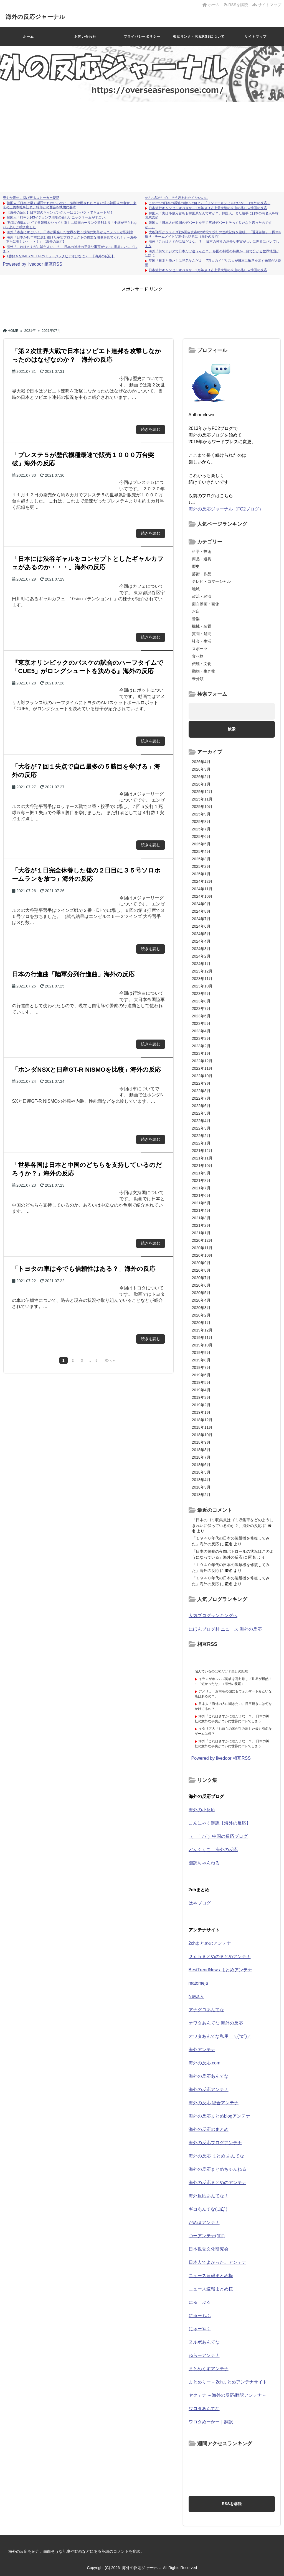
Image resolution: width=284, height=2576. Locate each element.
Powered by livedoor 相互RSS (32, 264)
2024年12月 (202, 881)
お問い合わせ (85, 37)
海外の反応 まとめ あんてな (216, 2156)
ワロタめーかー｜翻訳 (211, 2422)
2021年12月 (202, 1150)
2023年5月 (201, 1023)
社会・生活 (201, 641)
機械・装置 (201, 626)
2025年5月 (201, 844)
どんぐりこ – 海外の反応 (213, 1849)
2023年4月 (201, 1031)
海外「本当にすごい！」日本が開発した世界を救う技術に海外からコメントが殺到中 (70, 232)
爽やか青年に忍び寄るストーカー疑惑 (31, 198)
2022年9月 (201, 1083)
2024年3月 (201, 948)
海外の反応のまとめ (209, 2129)
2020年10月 (202, 1255)
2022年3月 (201, 1128)
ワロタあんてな (204, 2408)
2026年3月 (201, 769)
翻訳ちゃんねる (204, 1863)
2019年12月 (202, 1330)
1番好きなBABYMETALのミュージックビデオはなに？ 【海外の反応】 (61, 256)
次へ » (110, 1361)
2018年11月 (202, 1427)
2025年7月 (201, 829)
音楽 (196, 619)
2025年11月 (202, 799)
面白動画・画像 (205, 604)
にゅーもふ (200, 2315)
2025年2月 (201, 866)
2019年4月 (201, 1390)
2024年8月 (201, 911)
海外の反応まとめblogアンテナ (219, 2116)
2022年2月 (201, 1135)
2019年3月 (201, 1397)
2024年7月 (201, 919)
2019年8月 (201, 1360)
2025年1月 (201, 874)
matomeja (198, 1983)
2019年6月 (201, 1375)
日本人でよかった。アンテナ (217, 2262)
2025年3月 (201, 859)
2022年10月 (202, 1076)
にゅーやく (200, 2328)
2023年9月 (201, 993)
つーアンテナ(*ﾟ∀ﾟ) (207, 2235)
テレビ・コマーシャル (211, 581)
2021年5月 (201, 1203)
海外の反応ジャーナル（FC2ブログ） (226, 509)
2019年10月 (202, 1345)
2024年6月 (201, 926)
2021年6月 (201, 1195)
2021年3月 (201, 1218)
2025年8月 (201, 821)
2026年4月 (201, 762)
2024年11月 (202, 889)
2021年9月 (201, 1173)
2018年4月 (201, 1479)
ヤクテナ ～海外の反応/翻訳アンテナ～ (228, 2395)
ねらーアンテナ (204, 2355)
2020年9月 (201, 1263)
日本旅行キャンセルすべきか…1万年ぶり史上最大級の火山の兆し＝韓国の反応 (208, 208)
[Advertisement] (142, 144)
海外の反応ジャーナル (42, 16)
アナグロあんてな (206, 2009)
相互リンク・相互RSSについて (199, 37)
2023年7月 (201, 1008)
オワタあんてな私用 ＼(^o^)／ (220, 2036)
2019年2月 (201, 1405)
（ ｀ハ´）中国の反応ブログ (218, 1836)
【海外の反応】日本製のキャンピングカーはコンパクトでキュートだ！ (60, 212)
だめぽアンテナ (204, 2222)
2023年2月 (201, 1046)
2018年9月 (201, 1442)
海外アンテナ (202, 2049)
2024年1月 (201, 963)
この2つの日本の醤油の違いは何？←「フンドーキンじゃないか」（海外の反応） (209, 203)
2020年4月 (201, 1300)
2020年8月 (201, 1270)
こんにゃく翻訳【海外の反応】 (220, 1823)
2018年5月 (201, 1472)
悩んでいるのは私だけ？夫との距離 (221, 1671)
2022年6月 (201, 1106)
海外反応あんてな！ (209, 2195)
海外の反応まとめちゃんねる (217, 2169)
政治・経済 (201, 596)
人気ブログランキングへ (213, 1615)
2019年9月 (201, 1352)
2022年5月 (201, 1113)
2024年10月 (202, 896)
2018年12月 (202, 1420)
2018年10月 (202, 1435)
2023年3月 (201, 1038)
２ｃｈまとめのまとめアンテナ (220, 1956)
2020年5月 (201, 1292)
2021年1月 (201, 1233)
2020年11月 (202, 1248)
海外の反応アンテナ (209, 2089)
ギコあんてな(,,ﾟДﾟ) (208, 2209)
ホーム (211, 4)
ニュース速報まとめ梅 (211, 2275)
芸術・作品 (201, 574)
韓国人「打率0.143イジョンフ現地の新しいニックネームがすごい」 (57, 217)
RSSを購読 (237, 4)
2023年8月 (201, 1001)
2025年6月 (201, 836)
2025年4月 (201, 851)
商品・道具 (201, 559)
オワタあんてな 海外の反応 (216, 2023)
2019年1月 (201, 1412)
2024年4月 (201, 941)
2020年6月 (201, 1285)
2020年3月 (201, 1307)
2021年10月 (202, 1165)
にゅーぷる (200, 2302)
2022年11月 (202, 1068)
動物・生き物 (203, 671)
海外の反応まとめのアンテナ (217, 2182)
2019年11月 (202, 1337)
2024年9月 (201, 904)
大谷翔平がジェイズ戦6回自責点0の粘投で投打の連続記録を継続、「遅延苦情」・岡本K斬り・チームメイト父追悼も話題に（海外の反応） (213, 234)
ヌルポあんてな (204, 2342)
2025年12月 (202, 791)
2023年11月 (202, 978)
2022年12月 (202, 1061)
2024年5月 (201, 934)
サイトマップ (266, 4)
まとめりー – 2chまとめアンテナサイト (228, 2382)
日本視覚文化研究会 (209, 2249)
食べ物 (198, 656)
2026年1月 (201, 784)
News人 (196, 1996)
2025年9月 (201, 814)
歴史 (196, 566)
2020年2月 (201, 1315)
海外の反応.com (204, 2063)
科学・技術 (201, 551)
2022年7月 (201, 1098)
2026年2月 (201, 776)
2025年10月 (202, 806)
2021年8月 (201, 1180)
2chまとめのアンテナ (210, 1943)
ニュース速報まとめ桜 (211, 2289)
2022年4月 (201, 1120)
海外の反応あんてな (209, 2076)
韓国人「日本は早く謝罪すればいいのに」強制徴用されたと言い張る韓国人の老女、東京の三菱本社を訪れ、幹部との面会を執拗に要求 (69, 205)
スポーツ (199, 648)
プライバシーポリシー (142, 37)
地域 (196, 589)
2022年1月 (201, 1143)
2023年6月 (201, 1016)
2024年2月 (201, 956)
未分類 (198, 678)
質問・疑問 (201, 634)
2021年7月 (201, 1188)
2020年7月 (201, 1278)
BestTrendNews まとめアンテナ (220, 1969)
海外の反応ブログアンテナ (215, 2142)
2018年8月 (201, 1450)
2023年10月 (202, 986)
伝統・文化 (201, 663)
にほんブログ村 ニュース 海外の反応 (225, 1629)
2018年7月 (201, 1457)
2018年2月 (201, 1494)
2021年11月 (202, 1158)
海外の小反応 (202, 1809)
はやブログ (200, 1903)
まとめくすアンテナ (209, 2368)
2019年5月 (201, 1382)
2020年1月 (201, 1322)
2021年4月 (201, 1210)
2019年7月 (201, 1367)
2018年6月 (201, 1465)
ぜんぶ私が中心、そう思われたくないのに (176, 198)
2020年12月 (202, 1240)
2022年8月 (201, 1091)
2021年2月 (201, 1225)
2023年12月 (202, 971)
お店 (196, 611)
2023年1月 (201, 1053)
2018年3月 (201, 1487)
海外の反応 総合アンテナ (214, 2102)
